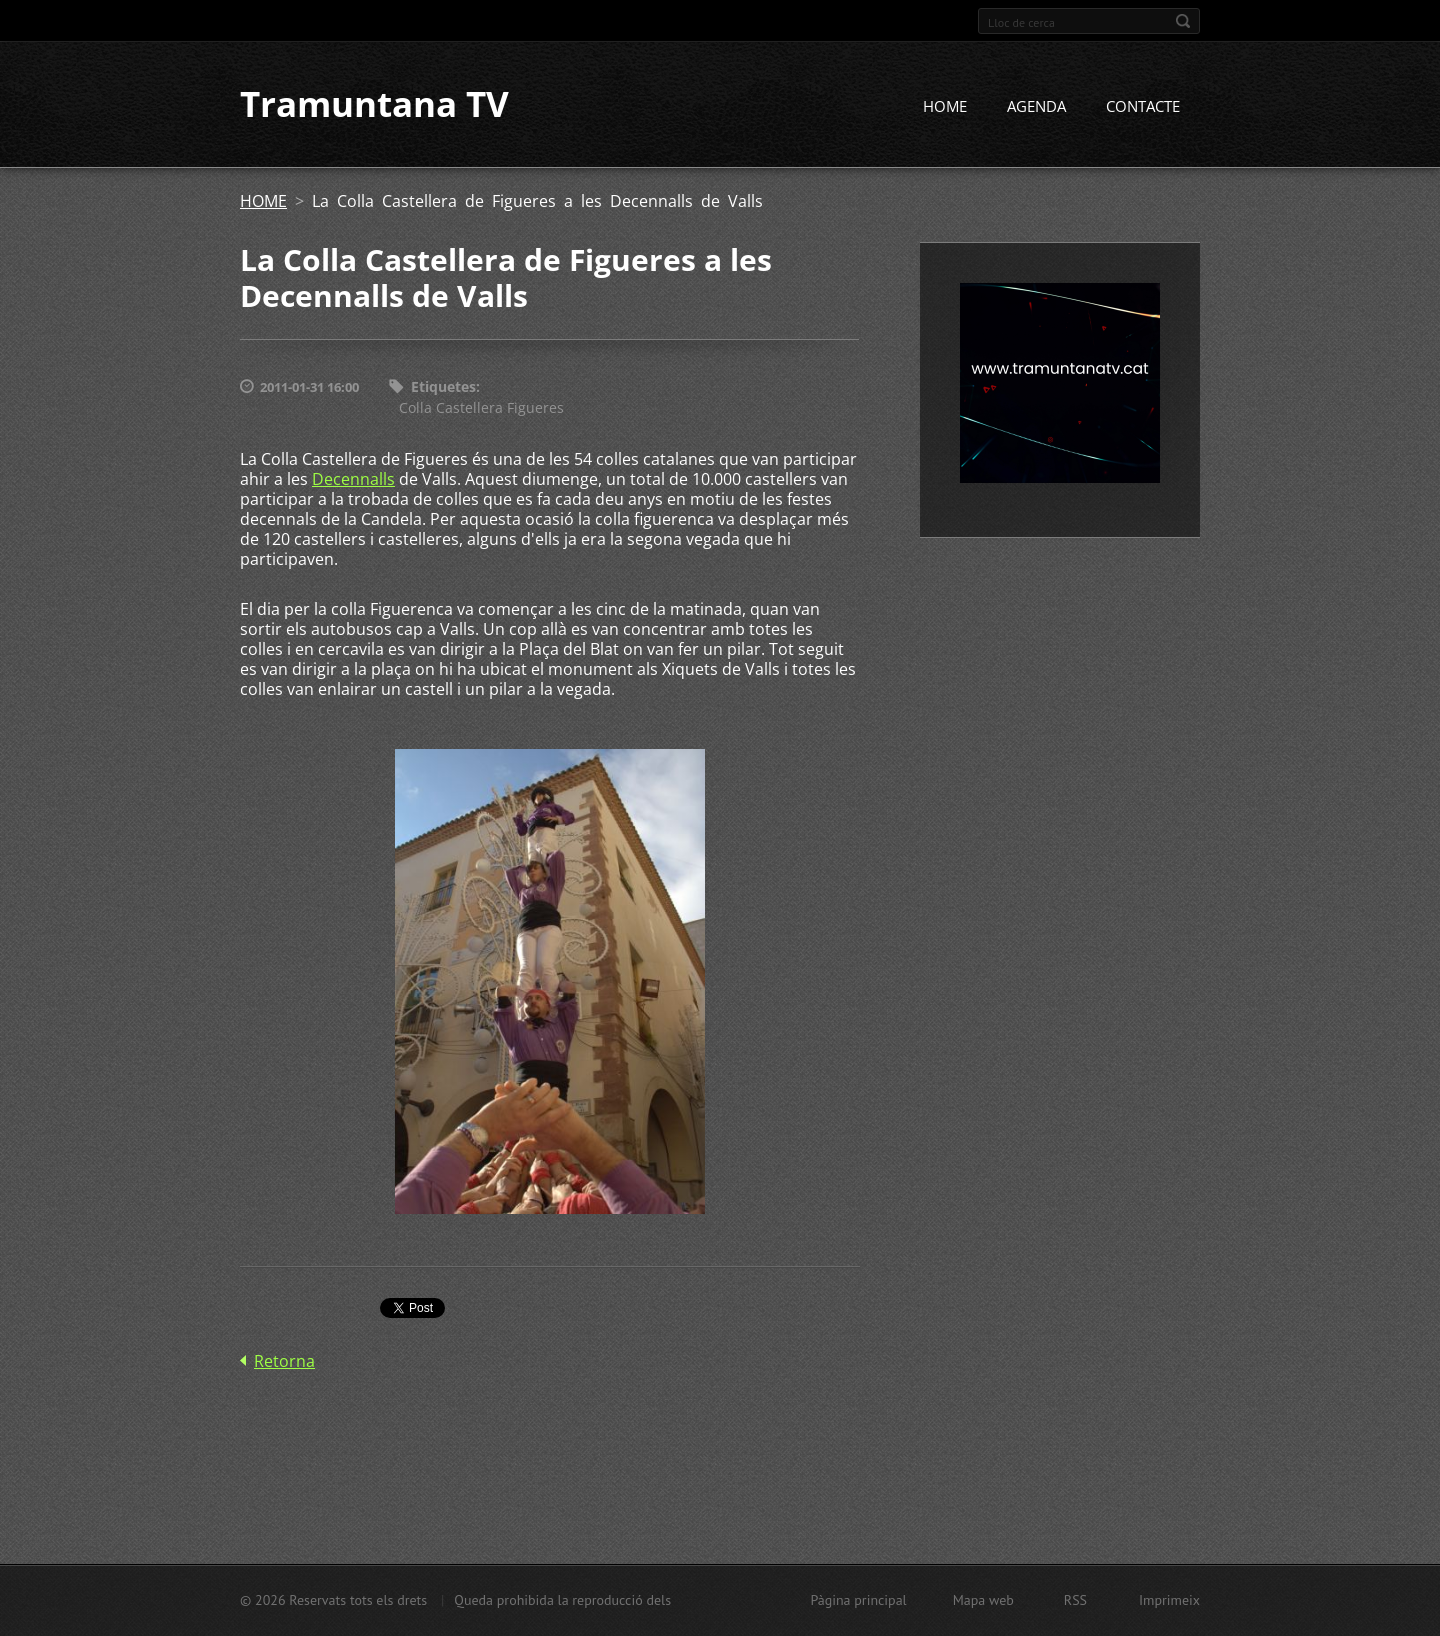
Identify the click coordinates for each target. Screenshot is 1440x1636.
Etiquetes (443, 387)
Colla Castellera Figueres (481, 407)
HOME (945, 107)
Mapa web (983, 1600)
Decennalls (353, 479)
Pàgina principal (858, 1600)
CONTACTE (1143, 107)
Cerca (1183, 21)
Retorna (284, 1361)
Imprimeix (1169, 1600)
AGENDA (1036, 107)
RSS (1075, 1600)
